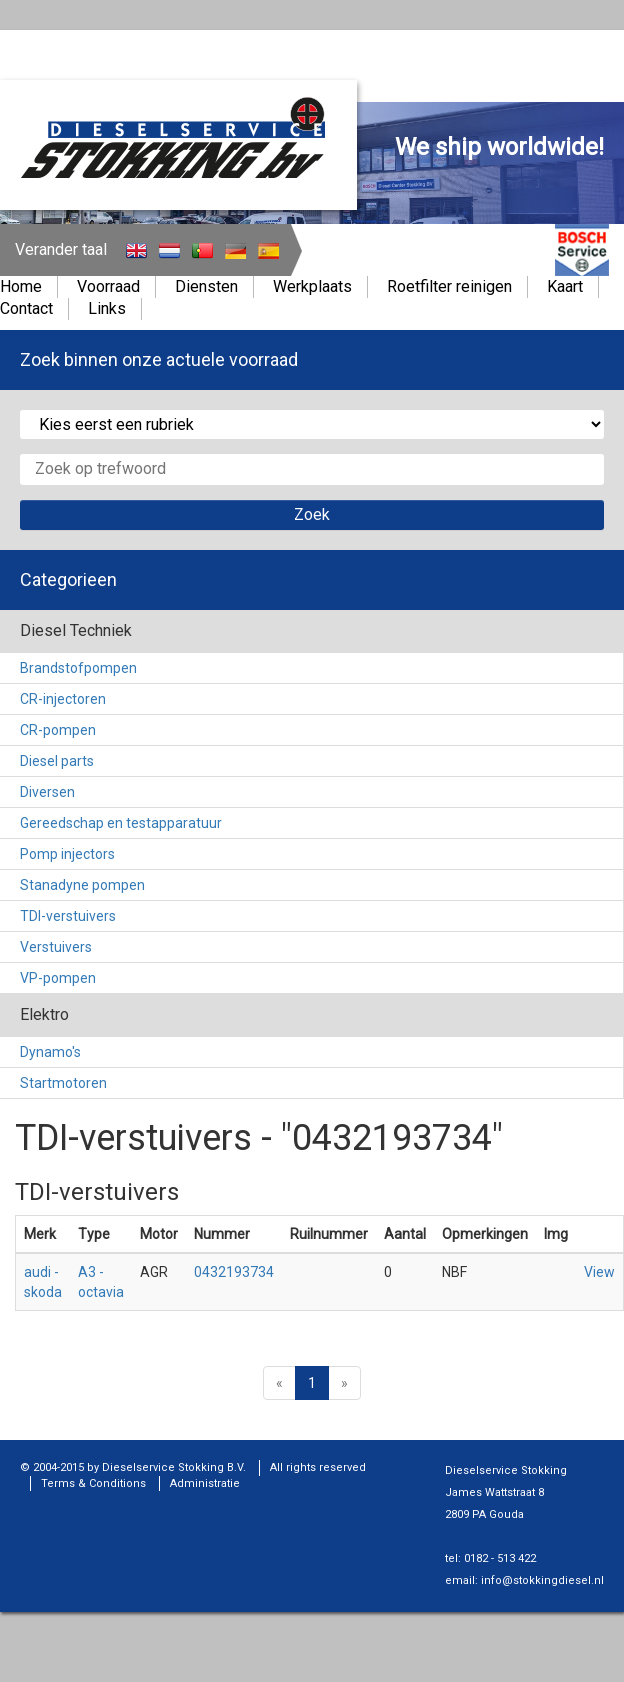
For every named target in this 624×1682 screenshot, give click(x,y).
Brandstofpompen (78, 668)
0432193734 (234, 1272)
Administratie (205, 1483)
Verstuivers (56, 947)
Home (21, 286)
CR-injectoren (63, 699)
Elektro (44, 1014)
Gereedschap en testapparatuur (121, 823)
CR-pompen (58, 730)
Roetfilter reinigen (449, 286)
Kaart (565, 286)
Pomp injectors (67, 854)
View (599, 1272)
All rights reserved (318, 1467)
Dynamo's (50, 1052)
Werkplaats (312, 286)
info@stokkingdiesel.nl (542, 1580)
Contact (26, 308)
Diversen (47, 792)
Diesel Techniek (76, 630)
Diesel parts (57, 761)
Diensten (206, 286)
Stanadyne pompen (82, 885)
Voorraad (108, 286)
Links (107, 308)
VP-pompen (58, 978)
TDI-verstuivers (68, 916)
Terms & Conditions (93, 1483)
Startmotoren (63, 1083)
